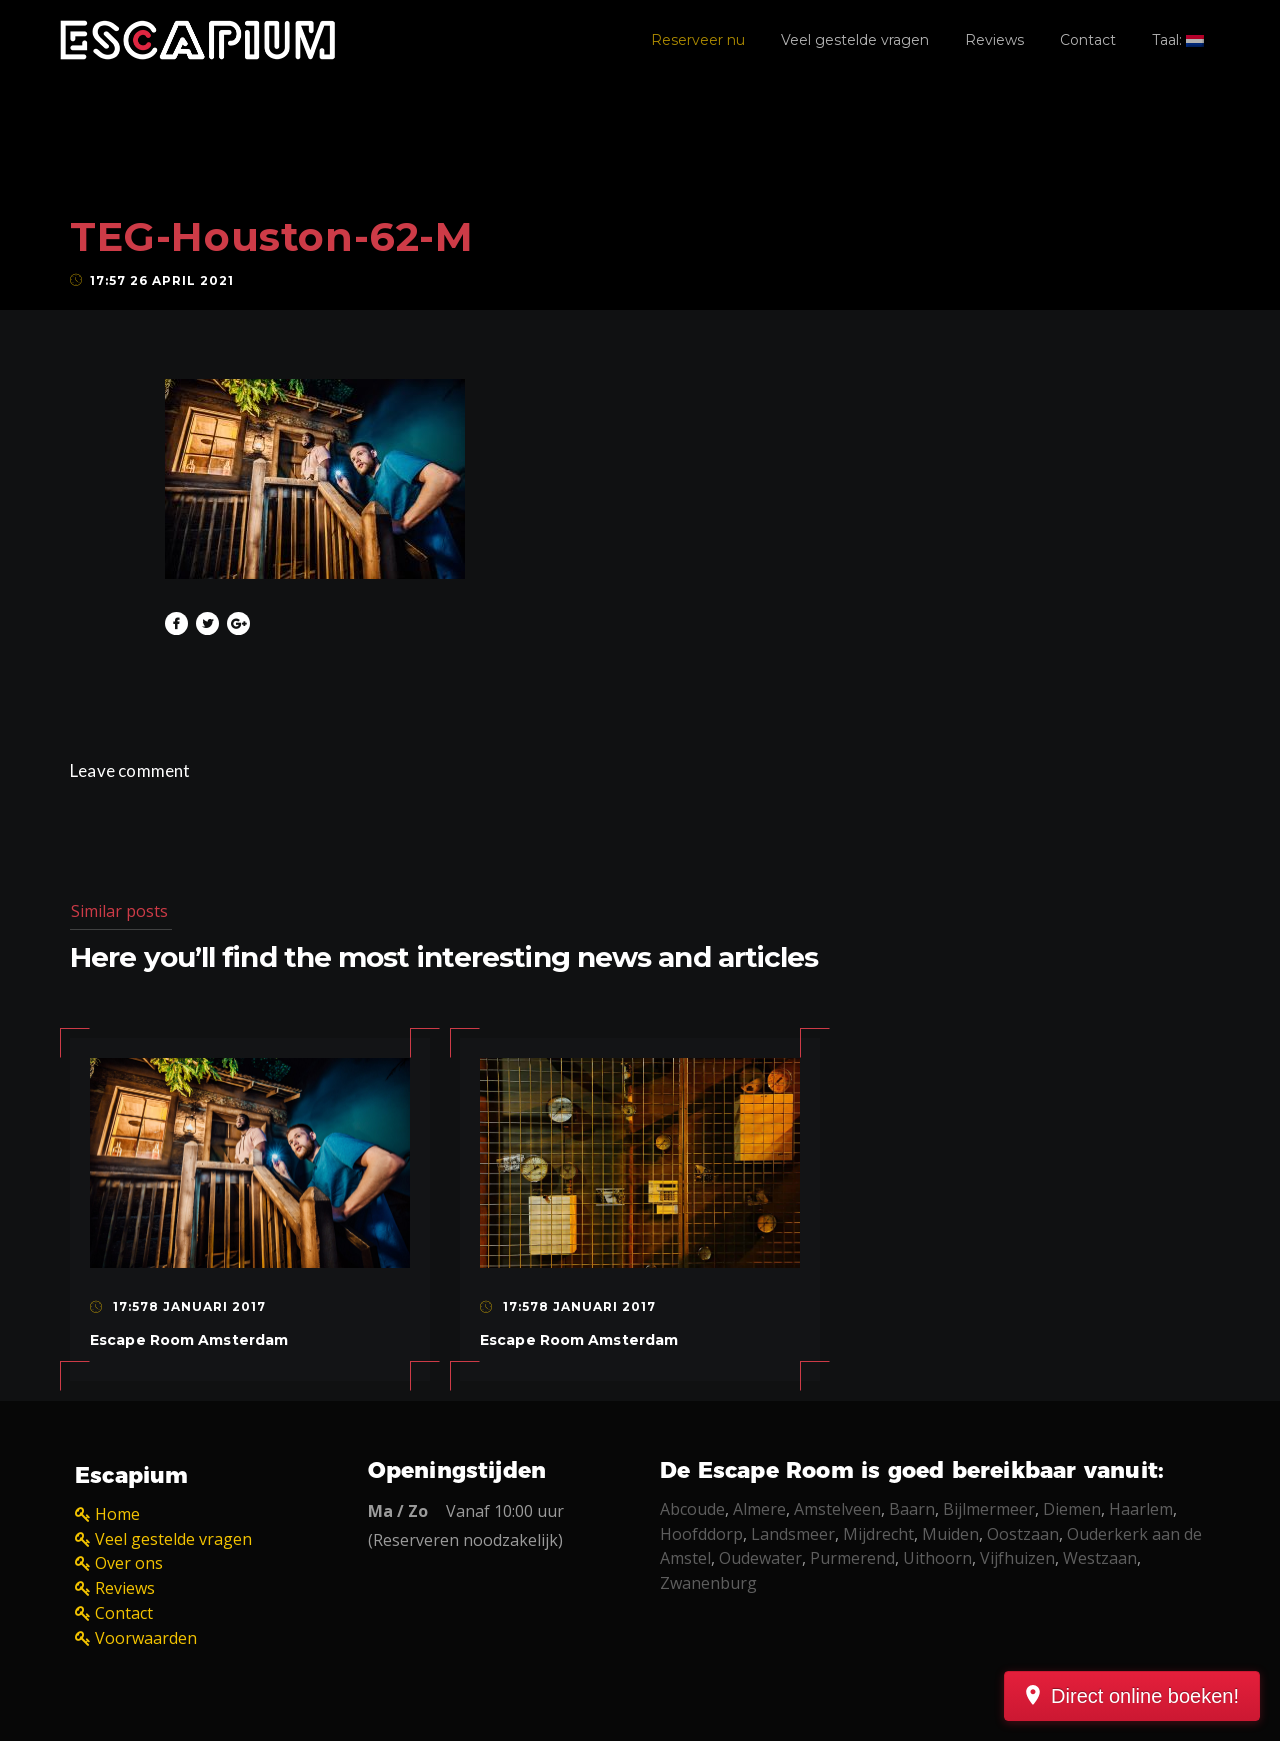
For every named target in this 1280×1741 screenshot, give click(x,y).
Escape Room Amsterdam (189, 1340)
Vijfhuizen (1017, 1558)
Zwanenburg (708, 1583)
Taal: (1178, 40)
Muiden (950, 1534)
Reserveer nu (698, 40)
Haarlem (1141, 1509)
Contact (1088, 40)
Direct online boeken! (1145, 1696)
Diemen (1072, 1509)
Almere (759, 1509)
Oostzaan (1023, 1534)
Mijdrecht (878, 1534)
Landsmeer (793, 1534)
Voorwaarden (146, 1638)
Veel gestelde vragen (855, 40)
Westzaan (1100, 1558)
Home (117, 1514)
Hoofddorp (701, 1534)
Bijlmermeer (989, 1509)
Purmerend (852, 1558)
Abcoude (692, 1509)
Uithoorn (937, 1558)
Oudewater (760, 1558)
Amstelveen (837, 1509)
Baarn (912, 1509)
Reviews (994, 40)
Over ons (129, 1563)
